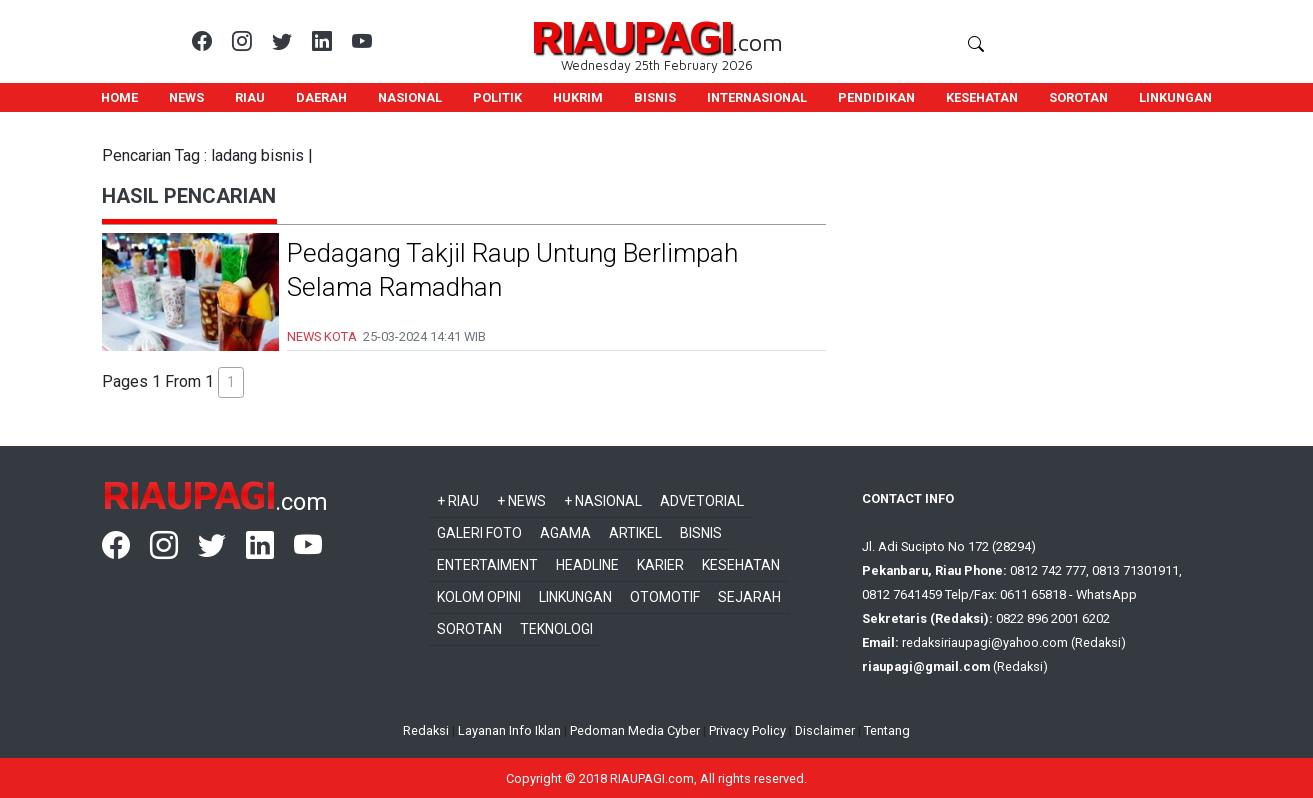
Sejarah (749, 597)
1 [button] (231, 382)
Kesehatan (741, 565)
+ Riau (458, 501)
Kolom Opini (479, 597)
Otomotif (665, 597)
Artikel (635, 533)
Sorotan (469, 629)
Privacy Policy (747, 730)
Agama (565, 533)
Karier (660, 565)
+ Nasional (603, 501)
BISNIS (655, 97)
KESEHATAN (982, 97)
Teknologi (556, 629)
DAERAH (321, 97)
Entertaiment (487, 565)
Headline (587, 565)
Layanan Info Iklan (509, 730)
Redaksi (426, 730)
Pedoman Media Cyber (635, 730)
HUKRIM (578, 97)
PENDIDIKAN (876, 97)
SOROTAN (1078, 97)
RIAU (250, 97)
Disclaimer (825, 730)
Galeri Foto (479, 533)
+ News (521, 501)
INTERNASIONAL (757, 97)
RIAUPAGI (631, 35)
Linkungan (575, 597)
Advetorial (702, 501)
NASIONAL (410, 97)
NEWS (186, 97)
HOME (119, 97)
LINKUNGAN (1175, 97)
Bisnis (701, 533)
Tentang (887, 730)
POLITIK (497, 97)
